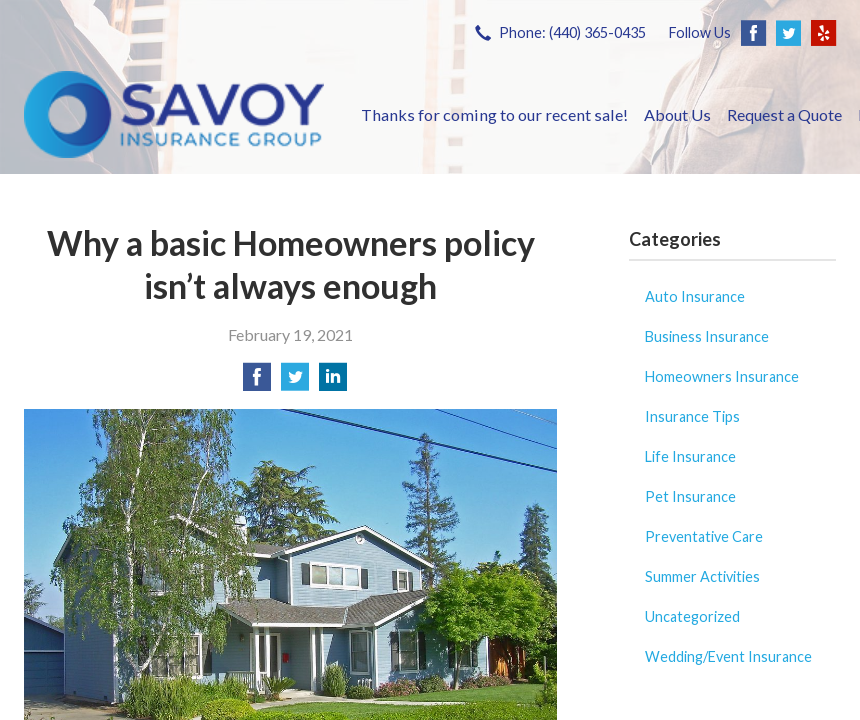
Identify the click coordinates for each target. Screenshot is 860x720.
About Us (677, 114)
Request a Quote (784, 114)
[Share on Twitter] (295, 382)
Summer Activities (702, 576)
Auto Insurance (695, 296)
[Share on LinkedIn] (333, 382)
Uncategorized (692, 616)
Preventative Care (704, 536)
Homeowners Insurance (722, 376)
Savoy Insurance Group (174, 114)
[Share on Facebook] (257, 382)
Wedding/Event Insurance (728, 656)
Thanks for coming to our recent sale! (494, 114)
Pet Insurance (690, 496)
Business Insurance (707, 336)
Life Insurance (690, 456)
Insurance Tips (692, 416)
